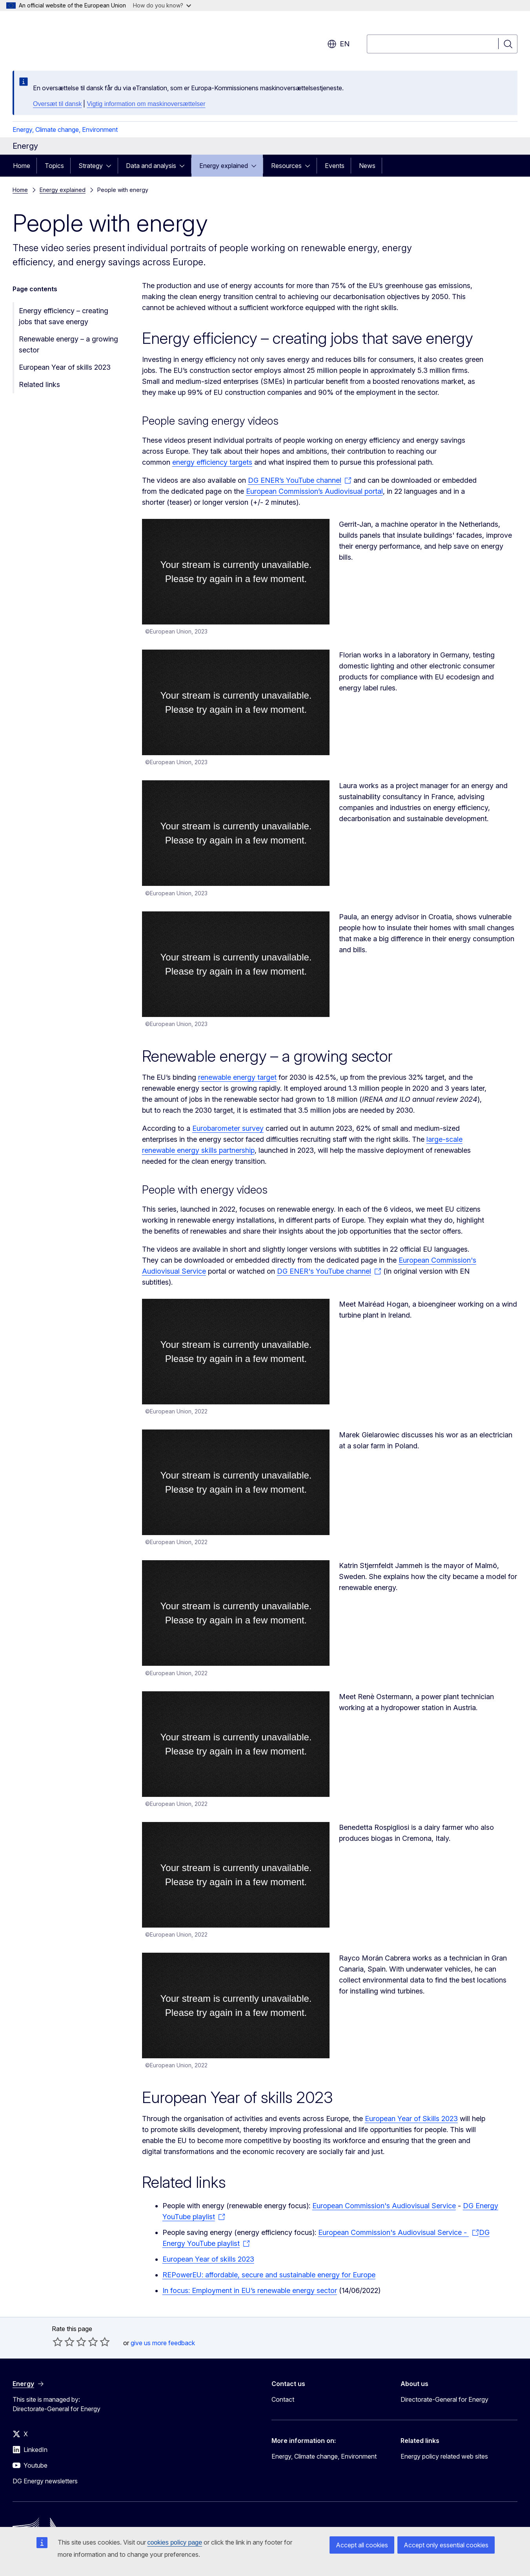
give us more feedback (163, 2343)
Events (334, 166)
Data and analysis (151, 166)
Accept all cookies (362, 2545)
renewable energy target (237, 1077)
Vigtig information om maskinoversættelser (146, 103)
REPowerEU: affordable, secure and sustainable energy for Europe (268, 2275)
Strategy (90, 166)
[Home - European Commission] (76, 39)
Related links (39, 384)
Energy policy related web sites (444, 2456)
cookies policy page (175, 2542)
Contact (282, 2399)
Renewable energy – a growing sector (68, 344)
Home (21, 166)
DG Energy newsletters (45, 2481)
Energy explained (223, 166)
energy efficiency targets (212, 462)
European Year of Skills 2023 (411, 2118)
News (367, 166)
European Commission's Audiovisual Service (384, 2206)
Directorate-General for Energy (444, 2399)
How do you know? (162, 5)
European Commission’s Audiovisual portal (314, 491)
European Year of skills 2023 (65, 367)
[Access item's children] (111, 166)
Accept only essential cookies (446, 2545)
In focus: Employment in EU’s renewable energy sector (249, 2290)
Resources (286, 166)
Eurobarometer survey (228, 1128)
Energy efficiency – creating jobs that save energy (63, 316)
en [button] (338, 44)
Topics (54, 166)
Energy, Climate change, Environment (65, 129)
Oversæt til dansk (57, 103)
